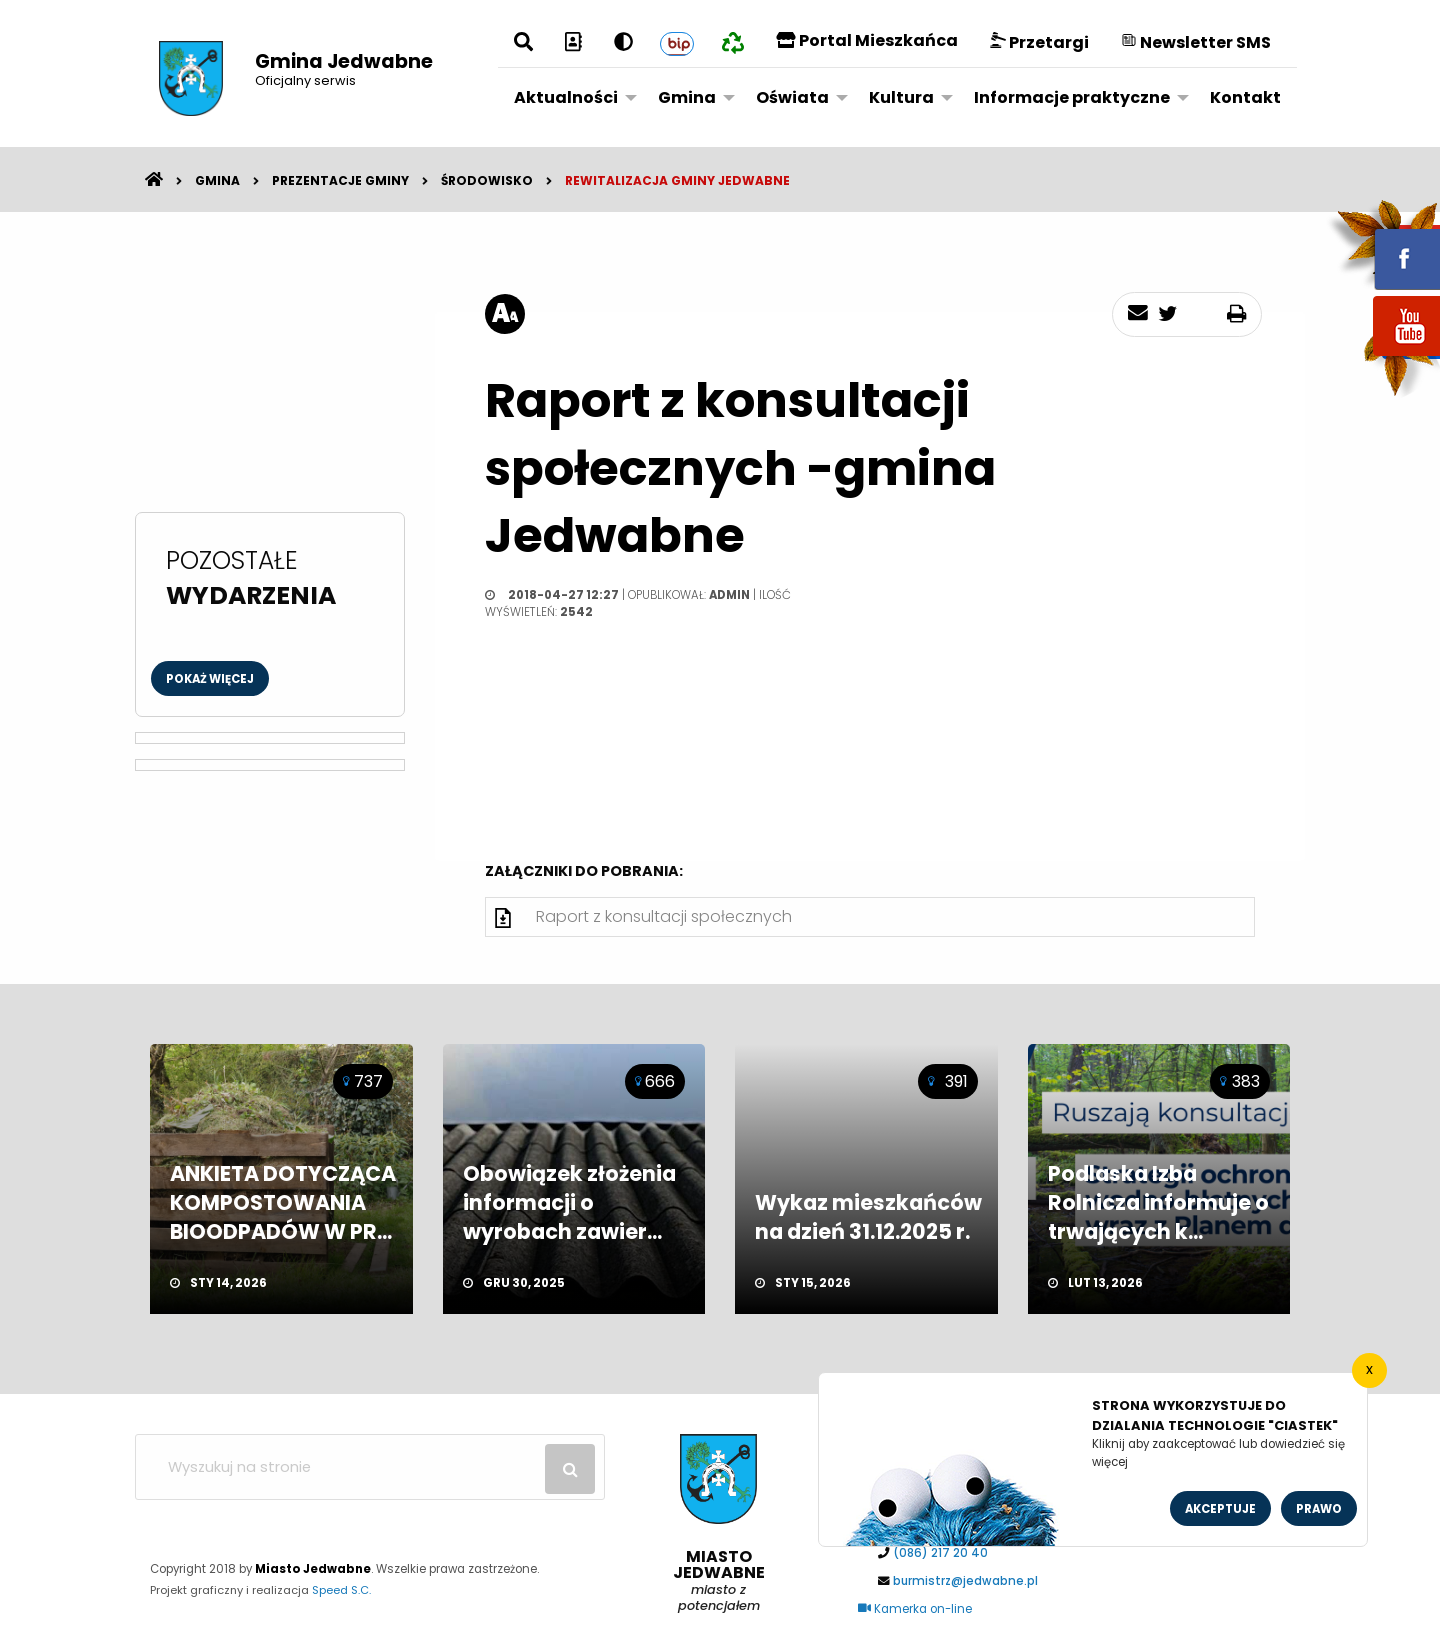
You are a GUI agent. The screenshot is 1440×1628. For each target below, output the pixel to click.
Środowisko (487, 180)
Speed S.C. (341, 1590)
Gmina (687, 97)
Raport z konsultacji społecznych (664, 916)
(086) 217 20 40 (940, 1553)
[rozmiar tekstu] (505, 314)
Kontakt (1245, 97)
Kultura (901, 97)
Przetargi (1039, 42)
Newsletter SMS (1196, 42)
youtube (1383, 357)
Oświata (792, 97)
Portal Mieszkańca (867, 40)
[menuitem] (570, 97)
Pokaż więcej (210, 679)
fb (1383, 245)
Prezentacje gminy (340, 180)
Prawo (1319, 1509)
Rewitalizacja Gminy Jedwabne (677, 180)
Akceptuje (1220, 1509)
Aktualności (566, 97)
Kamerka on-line (915, 1609)
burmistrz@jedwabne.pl (965, 1581)
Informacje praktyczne (1072, 97)
